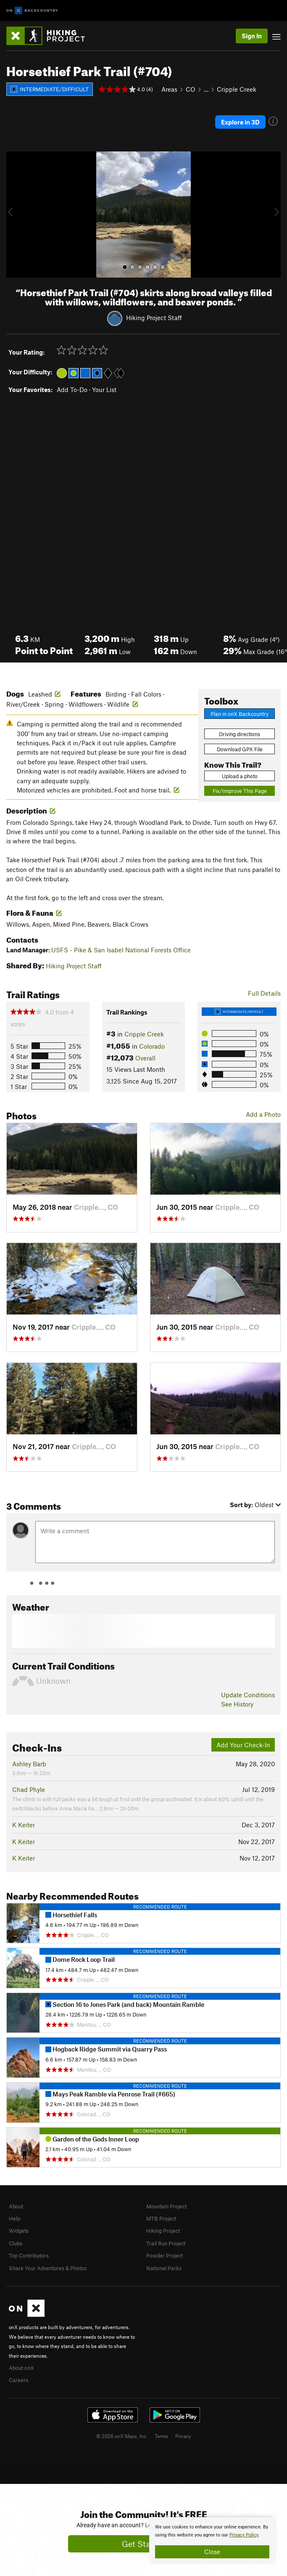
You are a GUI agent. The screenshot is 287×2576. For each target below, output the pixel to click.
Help (14, 2218)
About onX (21, 2367)
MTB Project (161, 2218)
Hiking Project (163, 2230)
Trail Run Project (165, 2243)
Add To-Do (72, 389)
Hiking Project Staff (154, 317)
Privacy (183, 2436)
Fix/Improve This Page (240, 790)
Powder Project (164, 2255)
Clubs (15, 2243)
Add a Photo (263, 1114)
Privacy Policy (243, 2535)
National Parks (164, 2268)
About (16, 2206)
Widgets (19, 2230)
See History (237, 1704)
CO (190, 89)
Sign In (252, 36)
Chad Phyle (28, 1789)
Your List (104, 389)
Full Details (264, 993)
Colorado (152, 1046)
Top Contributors (29, 2255)
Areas (169, 89)
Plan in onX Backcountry (240, 713)
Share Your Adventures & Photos (48, 2268)
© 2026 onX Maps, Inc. (121, 2436)
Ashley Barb (29, 1764)
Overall (145, 1058)
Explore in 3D (240, 122)
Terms (161, 2436)
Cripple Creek (236, 89)
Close (212, 2551)
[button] (14, 214)
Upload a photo (240, 776)
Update (248, 1695)
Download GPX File (240, 749)
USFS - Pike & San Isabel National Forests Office (121, 950)
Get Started (143, 2544)
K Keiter (23, 1825)
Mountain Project (166, 2206)
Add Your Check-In (243, 1745)
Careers (18, 2380)
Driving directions (239, 734)
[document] (212, 2540)
